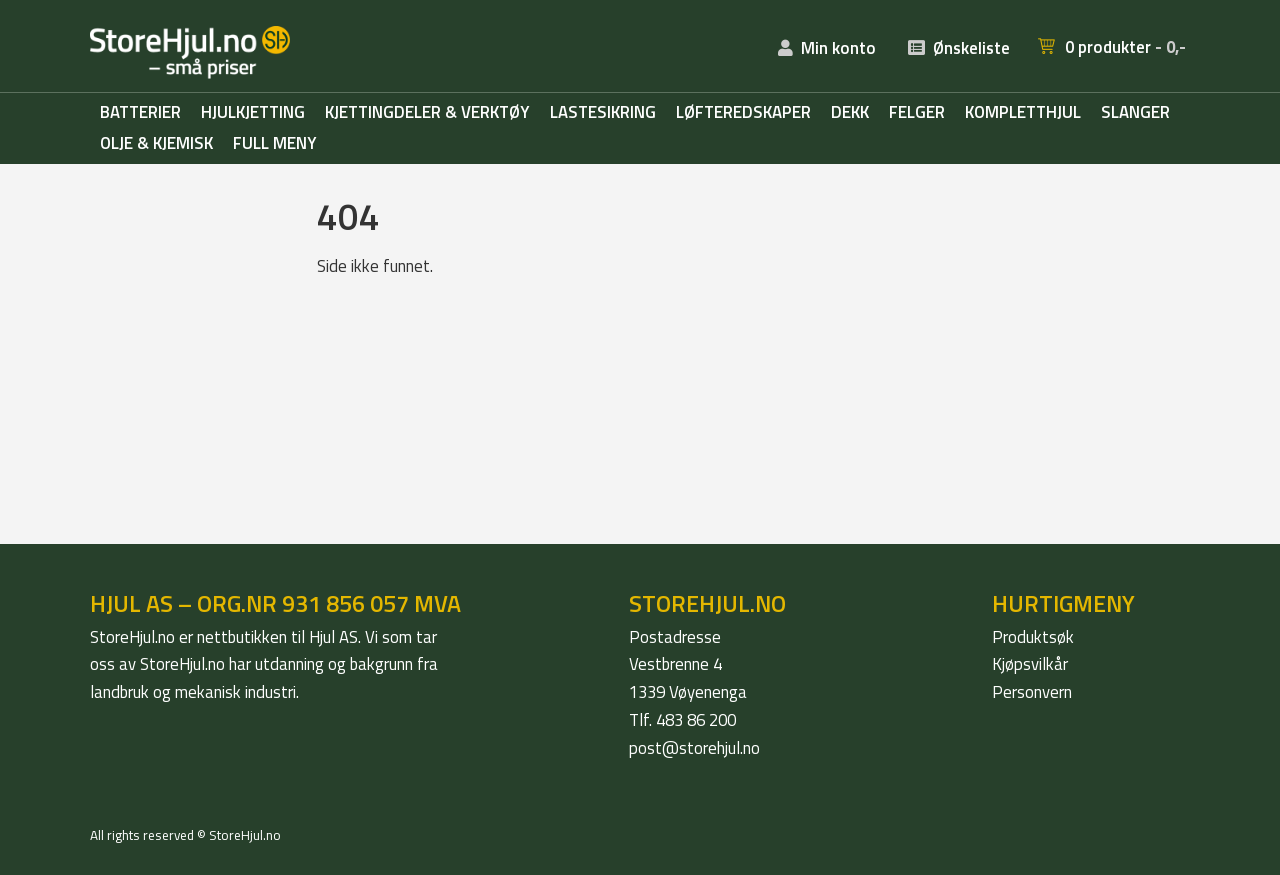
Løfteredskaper (743, 113)
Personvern (1032, 692)
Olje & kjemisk (156, 144)
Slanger (1135, 113)
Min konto (838, 48)
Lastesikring (603, 113)
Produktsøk (1033, 637)
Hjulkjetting (253, 113)
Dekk (850, 113)
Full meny (275, 144)
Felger (917, 113)
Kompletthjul (1023, 113)
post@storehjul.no (694, 748)
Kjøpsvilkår (1030, 664)
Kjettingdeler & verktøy (427, 113)
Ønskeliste (971, 48)
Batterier (140, 113)
